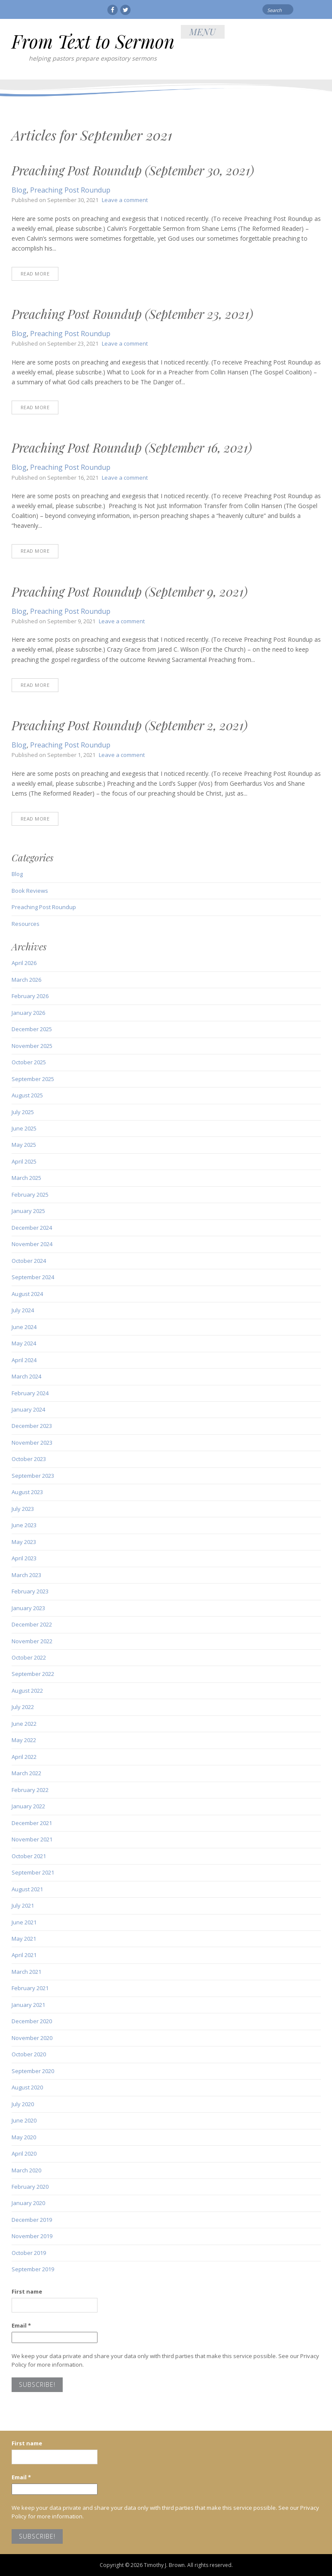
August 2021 (27, 1889)
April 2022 (24, 1757)
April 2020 (24, 2153)
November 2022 (32, 1641)
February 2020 (30, 2186)
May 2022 (24, 1740)
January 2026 (28, 1013)
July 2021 (23, 1905)
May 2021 (24, 1938)
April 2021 (24, 1955)
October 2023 (29, 1459)
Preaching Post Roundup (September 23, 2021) (132, 314)
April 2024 (24, 1360)
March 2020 (26, 2170)
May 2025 (24, 1145)
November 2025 (32, 1046)
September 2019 (33, 2269)
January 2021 (28, 2005)
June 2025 (24, 1128)
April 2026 (24, 963)
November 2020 (32, 2038)
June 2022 (24, 1724)
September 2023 (33, 1475)
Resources (26, 924)
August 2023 (27, 1492)
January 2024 (28, 1409)
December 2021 (32, 1823)
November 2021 (32, 1839)
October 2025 (29, 1062)
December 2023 (32, 1426)
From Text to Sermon (93, 41)
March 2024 (26, 1376)
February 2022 (30, 1790)
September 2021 (33, 1872)
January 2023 (28, 1608)
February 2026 (30, 996)
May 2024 (24, 1343)
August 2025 (27, 1095)
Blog (19, 190)
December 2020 (32, 2021)
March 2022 (26, 1773)
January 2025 (28, 1211)
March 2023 (26, 1575)
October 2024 (29, 1261)
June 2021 (24, 1922)
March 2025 (26, 1178)
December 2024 (32, 1227)
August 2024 (27, 1294)
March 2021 (26, 1972)
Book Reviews (30, 890)
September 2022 (33, 1674)
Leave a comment (125, 200)
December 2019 (32, 2220)
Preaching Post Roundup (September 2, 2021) (129, 725)
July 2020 (23, 2104)
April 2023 (24, 1558)
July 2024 (23, 1310)
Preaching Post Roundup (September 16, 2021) (132, 447)
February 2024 (30, 1393)
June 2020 (24, 2120)
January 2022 (28, 1806)
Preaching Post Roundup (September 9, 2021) (129, 591)
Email (21, 2325)
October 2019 (29, 2253)
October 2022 (29, 1657)
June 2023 (24, 1525)
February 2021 (30, 1988)
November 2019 (32, 2236)
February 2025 (30, 1194)
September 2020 (33, 2071)
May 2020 (24, 2137)
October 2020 (29, 2054)
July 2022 (23, 1707)
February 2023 (30, 1591)
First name (27, 2291)
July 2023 (23, 1509)
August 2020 (27, 2087)
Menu (202, 31)
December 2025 (32, 1029)
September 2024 (33, 1277)
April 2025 (24, 1161)
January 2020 (28, 2203)
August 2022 (27, 1690)
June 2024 (24, 1327)
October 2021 (29, 1856)
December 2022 (32, 1624)
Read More (35, 273)
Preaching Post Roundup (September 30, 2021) (133, 170)
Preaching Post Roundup (70, 190)
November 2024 (32, 1244)
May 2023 (24, 1542)
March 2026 (26, 979)
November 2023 (32, 1442)
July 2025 (23, 1112)
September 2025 (33, 1079)
